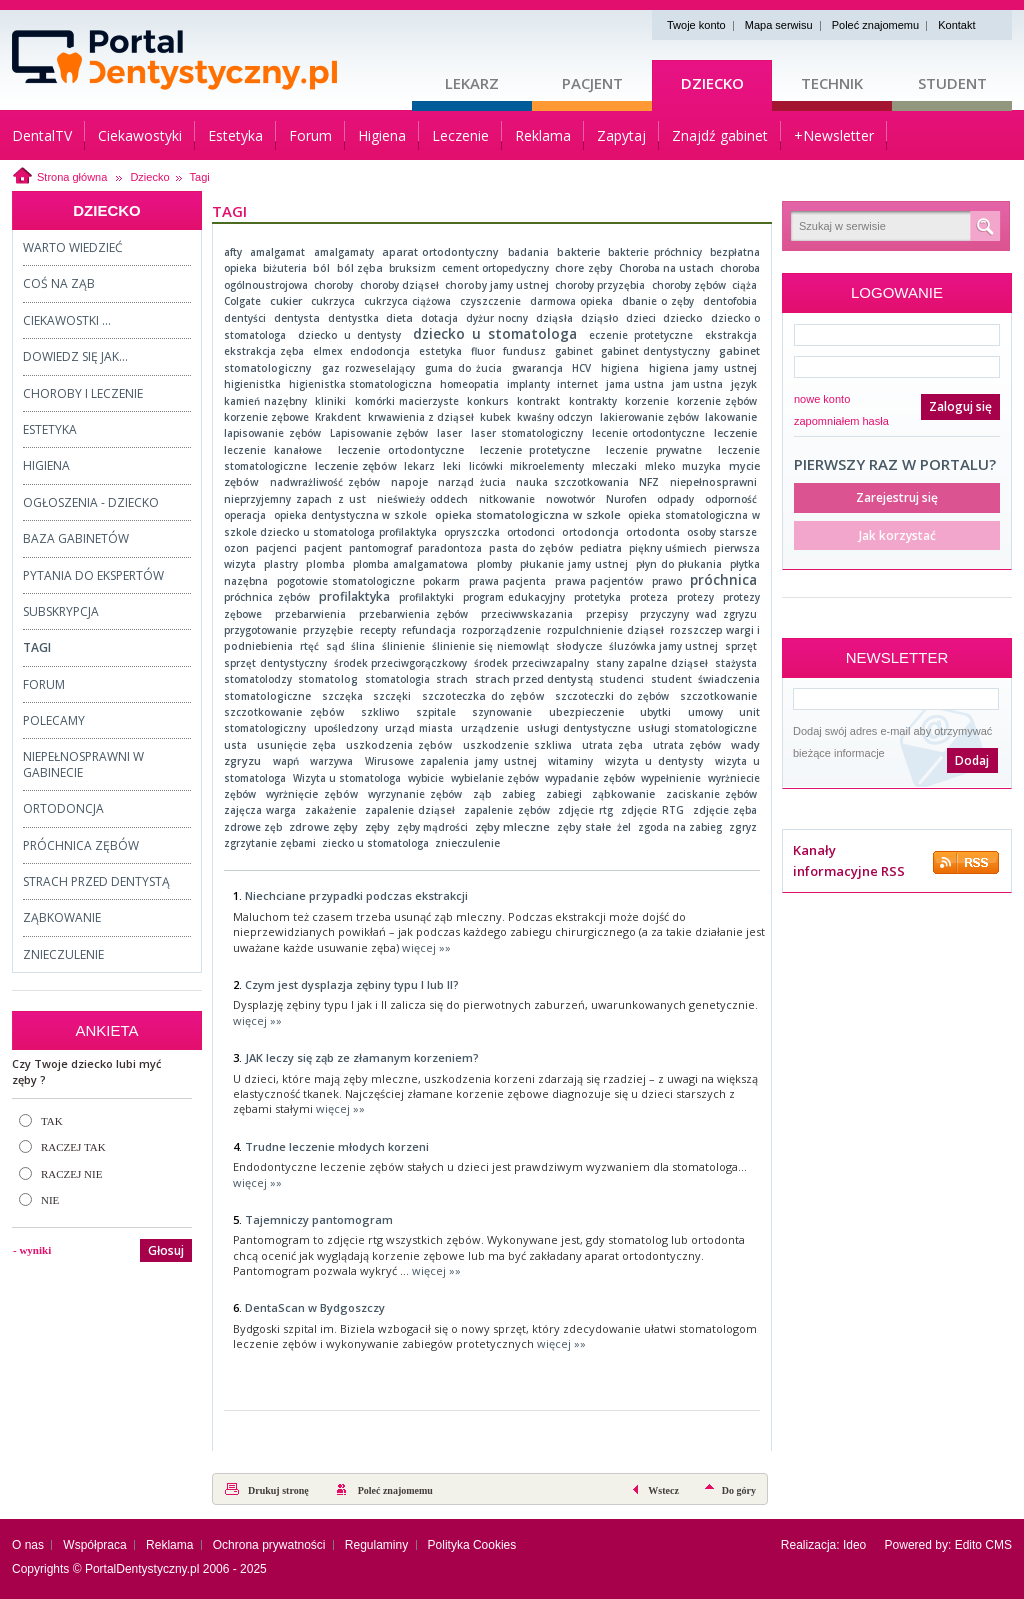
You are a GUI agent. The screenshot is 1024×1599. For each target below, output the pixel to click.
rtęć (309, 646)
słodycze (579, 646)
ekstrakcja (731, 335)
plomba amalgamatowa (410, 564)
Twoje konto (696, 25)
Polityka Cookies (472, 1545)
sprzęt (741, 646)
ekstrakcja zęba (264, 351)
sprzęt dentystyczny (275, 663)
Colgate (242, 301)
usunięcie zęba (296, 745)
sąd (335, 646)
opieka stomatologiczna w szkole (528, 514)
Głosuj (166, 1250)
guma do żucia (463, 368)
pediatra (601, 548)
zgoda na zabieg (680, 827)
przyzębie (328, 630)
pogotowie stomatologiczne (346, 581)
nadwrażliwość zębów (325, 482)
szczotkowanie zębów (284, 712)
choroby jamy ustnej (497, 285)
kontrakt (538, 401)
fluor (483, 351)
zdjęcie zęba (725, 810)
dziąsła (554, 318)
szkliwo (380, 712)
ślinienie (403, 646)
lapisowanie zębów (272, 433)
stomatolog (328, 679)
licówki (486, 466)
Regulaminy (376, 1545)
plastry (281, 564)
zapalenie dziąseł (410, 810)
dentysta (297, 318)
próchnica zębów (267, 597)
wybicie (426, 778)
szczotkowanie (718, 696)
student (671, 679)
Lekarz (472, 83)
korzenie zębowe (266, 417)
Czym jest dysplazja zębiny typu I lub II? (352, 984)
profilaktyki (426, 597)
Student (952, 83)
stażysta (736, 663)
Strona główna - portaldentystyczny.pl (212, 60)
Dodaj (972, 760)
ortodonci (531, 532)
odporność (731, 499)
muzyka (701, 466)
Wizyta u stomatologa (347, 778)
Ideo (854, 1545)
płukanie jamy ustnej (574, 564)
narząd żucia (471, 482)
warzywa (331, 761)
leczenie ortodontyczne (401, 450)
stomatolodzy (258, 679)
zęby (377, 826)
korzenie (647, 401)
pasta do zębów (531, 548)
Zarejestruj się (897, 497)
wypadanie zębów (589, 778)
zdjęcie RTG (652, 810)
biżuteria (285, 268)
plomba (325, 564)
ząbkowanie (623, 794)
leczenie (735, 433)
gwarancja (537, 368)
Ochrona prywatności (269, 1545)
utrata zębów (687, 745)
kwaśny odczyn (555, 417)
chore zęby (583, 268)
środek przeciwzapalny (531, 663)
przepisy (607, 614)
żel (624, 827)
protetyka (597, 597)
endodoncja (380, 351)
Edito (968, 1545)
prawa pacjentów (599, 581)
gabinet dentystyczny (655, 351)
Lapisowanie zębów (379, 433)
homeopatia (469, 384)
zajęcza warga (260, 810)
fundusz (524, 351)
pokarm (441, 581)
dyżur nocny (497, 318)
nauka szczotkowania (572, 482)
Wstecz (663, 1490)
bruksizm (412, 268)
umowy (705, 712)
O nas (28, 1545)
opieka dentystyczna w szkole (351, 515)
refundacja (429, 630)
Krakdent (338, 417)
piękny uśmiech (668, 548)
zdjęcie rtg (585, 810)
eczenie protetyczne (641, 335)
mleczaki (614, 466)
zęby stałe (583, 827)
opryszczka (472, 532)
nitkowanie (507, 499)
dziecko (683, 318)
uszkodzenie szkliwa (517, 745)
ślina (363, 646)
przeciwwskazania (527, 614)
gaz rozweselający (368, 368)
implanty (528, 384)
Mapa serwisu (779, 25)
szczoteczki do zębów (612, 696)
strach (452, 679)
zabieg (518, 794)
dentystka (353, 318)
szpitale (436, 712)
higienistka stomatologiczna (361, 384)
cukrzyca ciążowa (407, 301)
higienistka (252, 384)
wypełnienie (671, 778)
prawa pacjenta (507, 581)
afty (233, 252)
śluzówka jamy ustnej (664, 646)
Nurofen (626, 499)
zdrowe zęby (323, 826)
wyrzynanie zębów (415, 794)
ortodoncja (590, 532)
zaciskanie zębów (711, 794)
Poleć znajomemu (875, 25)
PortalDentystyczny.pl (142, 1569)
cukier (286, 301)
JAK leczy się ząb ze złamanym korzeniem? (362, 1057)
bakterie (578, 252)
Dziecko (712, 83)
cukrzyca (333, 301)
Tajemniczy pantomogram (319, 1219)
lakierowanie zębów (649, 417)
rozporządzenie (501, 630)
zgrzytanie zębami (270, 843)
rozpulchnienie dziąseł (605, 630)
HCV (581, 368)
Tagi (200, 177)
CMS (998, 1545)
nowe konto (822, 399)
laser (449, 433)
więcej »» (426, 947)
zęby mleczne (512, 826)
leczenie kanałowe (273, 450)
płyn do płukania (679, 564)
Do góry (739, 1490)
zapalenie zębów (506, 810)
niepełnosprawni (713, 482)
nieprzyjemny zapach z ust (295, 499)
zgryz (743, 827)
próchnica (723, 580)
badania (528, 252)
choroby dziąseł (399, 285)
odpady (675, 499)
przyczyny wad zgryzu (698, 614)
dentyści (245, 318)
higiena (620, 368)
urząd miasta (419, 728)
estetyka (440, 351)
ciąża (744, 285)
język (744, 384)
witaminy (570, 761)
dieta (399, 318)
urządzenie (490, 728)
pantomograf (380, 548)
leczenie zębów (356, 465)
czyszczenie (490, 301)
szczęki (392, 696)
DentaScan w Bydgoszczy (315, 1307)
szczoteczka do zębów (483, 696)
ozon (236, 548)
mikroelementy (547, 466)
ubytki (655, 712)
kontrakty (593, 401)
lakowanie (731, 417)
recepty (378, 630)
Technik (832, 83)
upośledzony (346, 728)
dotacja (439, 318)
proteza (649, 597)
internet (577, 384)
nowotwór (570, 499)
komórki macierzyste (407, 401)
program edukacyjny (514, 597)
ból (321, 268)
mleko (660, 466)
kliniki (330, 401)
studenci (621, 679)
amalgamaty (344, 252)
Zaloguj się (960, 406)
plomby (494, 564)
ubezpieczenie (586, 712)
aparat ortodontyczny (440, 252)
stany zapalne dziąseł (652, 663)
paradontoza (450, 548)
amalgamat (277, 252)
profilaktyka (354, 596)
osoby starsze (722, 532)
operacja (245, 515)
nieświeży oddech (422, 499)
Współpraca (94, 1545)
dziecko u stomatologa (495, 333)
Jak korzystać (897, 535)
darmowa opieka (571, 301)
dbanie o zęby (658, 301)
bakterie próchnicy (654, 252)
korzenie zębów (717, 401)
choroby (333, 285)
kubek (495, 417)
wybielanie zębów (495, 778)
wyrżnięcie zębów (311, 794)
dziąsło (599, 318)
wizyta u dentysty (654, 761)
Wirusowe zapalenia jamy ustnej (451, 761)
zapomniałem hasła (841, 421)
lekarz (419, 466)
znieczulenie (467, 843)
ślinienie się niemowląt (490, 646)
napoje (409, 482)
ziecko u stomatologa (375, 843)
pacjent (323, 548)
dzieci (641, 318)
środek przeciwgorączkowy (401, 663)
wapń (286, 761)
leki (452, 466)
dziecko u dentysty (349, 335)
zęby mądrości (432, 827)
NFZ (649, 482)
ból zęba (360, 268)
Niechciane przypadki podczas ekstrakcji (356, 895)
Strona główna (72, 177)
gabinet (574, 351)
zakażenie (330, 810)
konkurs (488, 401)
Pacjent (592, 83)
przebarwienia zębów (413, 614)
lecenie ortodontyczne (649, 433)
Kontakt (956, 25)
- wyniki (32, 1250)
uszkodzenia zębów (399, 745)
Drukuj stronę (278, 1490)
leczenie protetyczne (535, 450)
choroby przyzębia (600, 285)
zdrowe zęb (253, 827)
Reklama (169, 1545)
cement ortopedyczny (495, 268)
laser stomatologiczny (527, 433)
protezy (695, 597)
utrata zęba (612, 745)
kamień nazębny (265, 401)
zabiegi (564, 794)
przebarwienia (310, 614)
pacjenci (276, 548)
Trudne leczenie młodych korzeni (337, 1146)
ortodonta (653, 532)
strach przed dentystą (534, 678)
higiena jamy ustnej (703, 368)
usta (235, 745)
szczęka (342, 696)
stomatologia (397, 679)
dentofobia (730, 301)
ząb (482, 794)
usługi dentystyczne (579, 728)
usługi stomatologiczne (697, 728)
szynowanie (502, 712)
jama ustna (635, 384)
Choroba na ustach (666, 268)
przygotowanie (260, 630)
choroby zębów (689, 285)
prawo (667, 581)
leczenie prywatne (654, 450)
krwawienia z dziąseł (421, 417)
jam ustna (698, 384)
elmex (327, 351)
